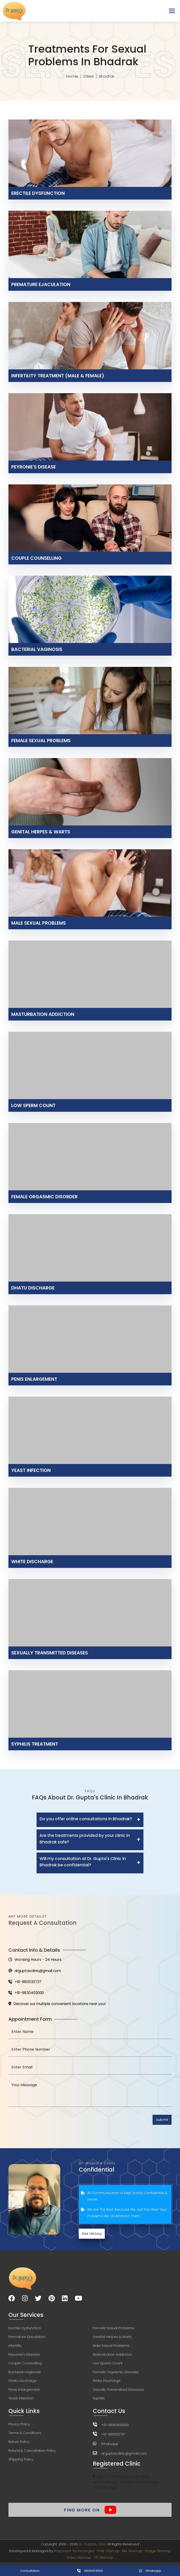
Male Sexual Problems (111, 2348)
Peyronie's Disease (24, 2357)
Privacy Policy (19, 2427)
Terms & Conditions (24, 2436)
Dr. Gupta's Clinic (93, 2547)
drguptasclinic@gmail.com (36, 1971)
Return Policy (18, 2445)
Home (72, 76)
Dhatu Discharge (22, 2384)
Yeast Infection (20, 2402)
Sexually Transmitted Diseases (118, 2393)
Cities (88, 76)
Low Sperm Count (108, 2366)
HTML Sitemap (108, 2554)
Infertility (15, 2348)
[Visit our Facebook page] (11, 2301)
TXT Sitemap (104, 2560)
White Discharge (106, 2384)
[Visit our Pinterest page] (52, 2301)
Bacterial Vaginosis (24, 2375)
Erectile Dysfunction (24, 2331)
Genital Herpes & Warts (112, 2339)
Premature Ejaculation (26, 2339)
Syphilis (99, 2402)
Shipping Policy (20, 2463)
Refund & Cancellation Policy (32, 2454)
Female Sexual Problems (113, 2331)
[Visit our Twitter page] (38, 2301)
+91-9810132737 (25, 1982)
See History (92, 2235)
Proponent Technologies (73, 2554)
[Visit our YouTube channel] (78, 2301)
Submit (161, 2121)
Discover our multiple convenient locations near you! (59, 2004)
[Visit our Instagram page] (25, 2301)
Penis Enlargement (24, 2393)
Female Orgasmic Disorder (116, 2375)
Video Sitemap (78, 2560)
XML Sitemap (132, 2554)
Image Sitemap (159, 2554)
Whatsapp (109, 2447)
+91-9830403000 (26, 1993)
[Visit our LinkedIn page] (65, 2301)
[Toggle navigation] (172, 11)
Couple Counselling (25, 2366)
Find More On (90, 2512)
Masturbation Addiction (112, 2357)
